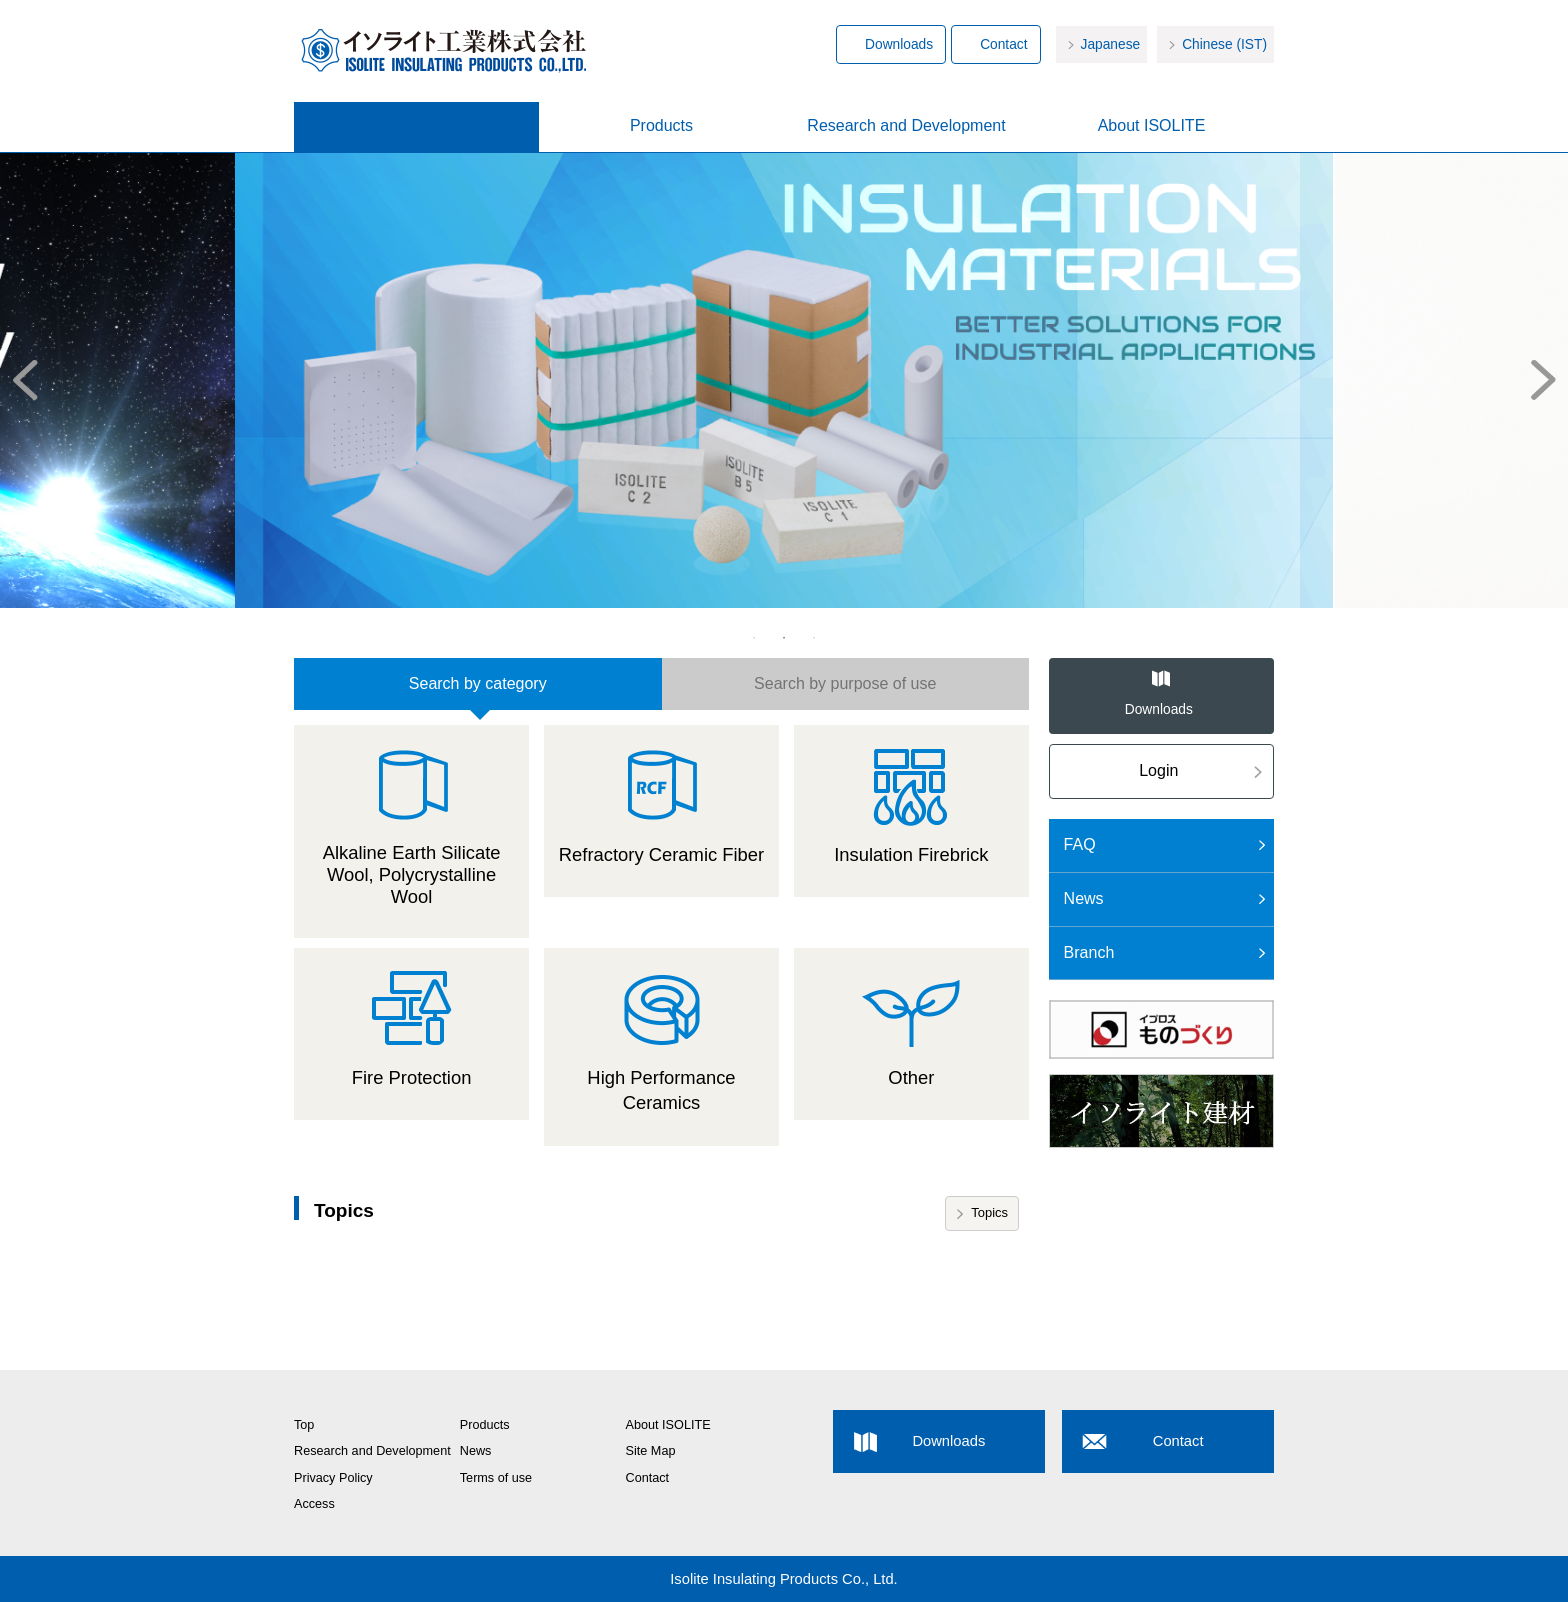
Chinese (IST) (1224, 44)
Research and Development (906, 125)
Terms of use (496, 1478)
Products (661, 125)
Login (1158, 770)
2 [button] (784, 638)
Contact (1003, 44)
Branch (1089, 952)
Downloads (899, 44)
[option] (784, 379)
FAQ (1080, 844)
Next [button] (1548, 379)
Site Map (651, 1451)
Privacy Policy (333, 1478)
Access (314, 1504)
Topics (989, 1212)
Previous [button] (20, 379)
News (1084, 898)
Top (304, 1425)
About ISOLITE (1152, 125)
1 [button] (754, 638)
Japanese (1111, 44)
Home (416, 127)
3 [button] (814, 638)
